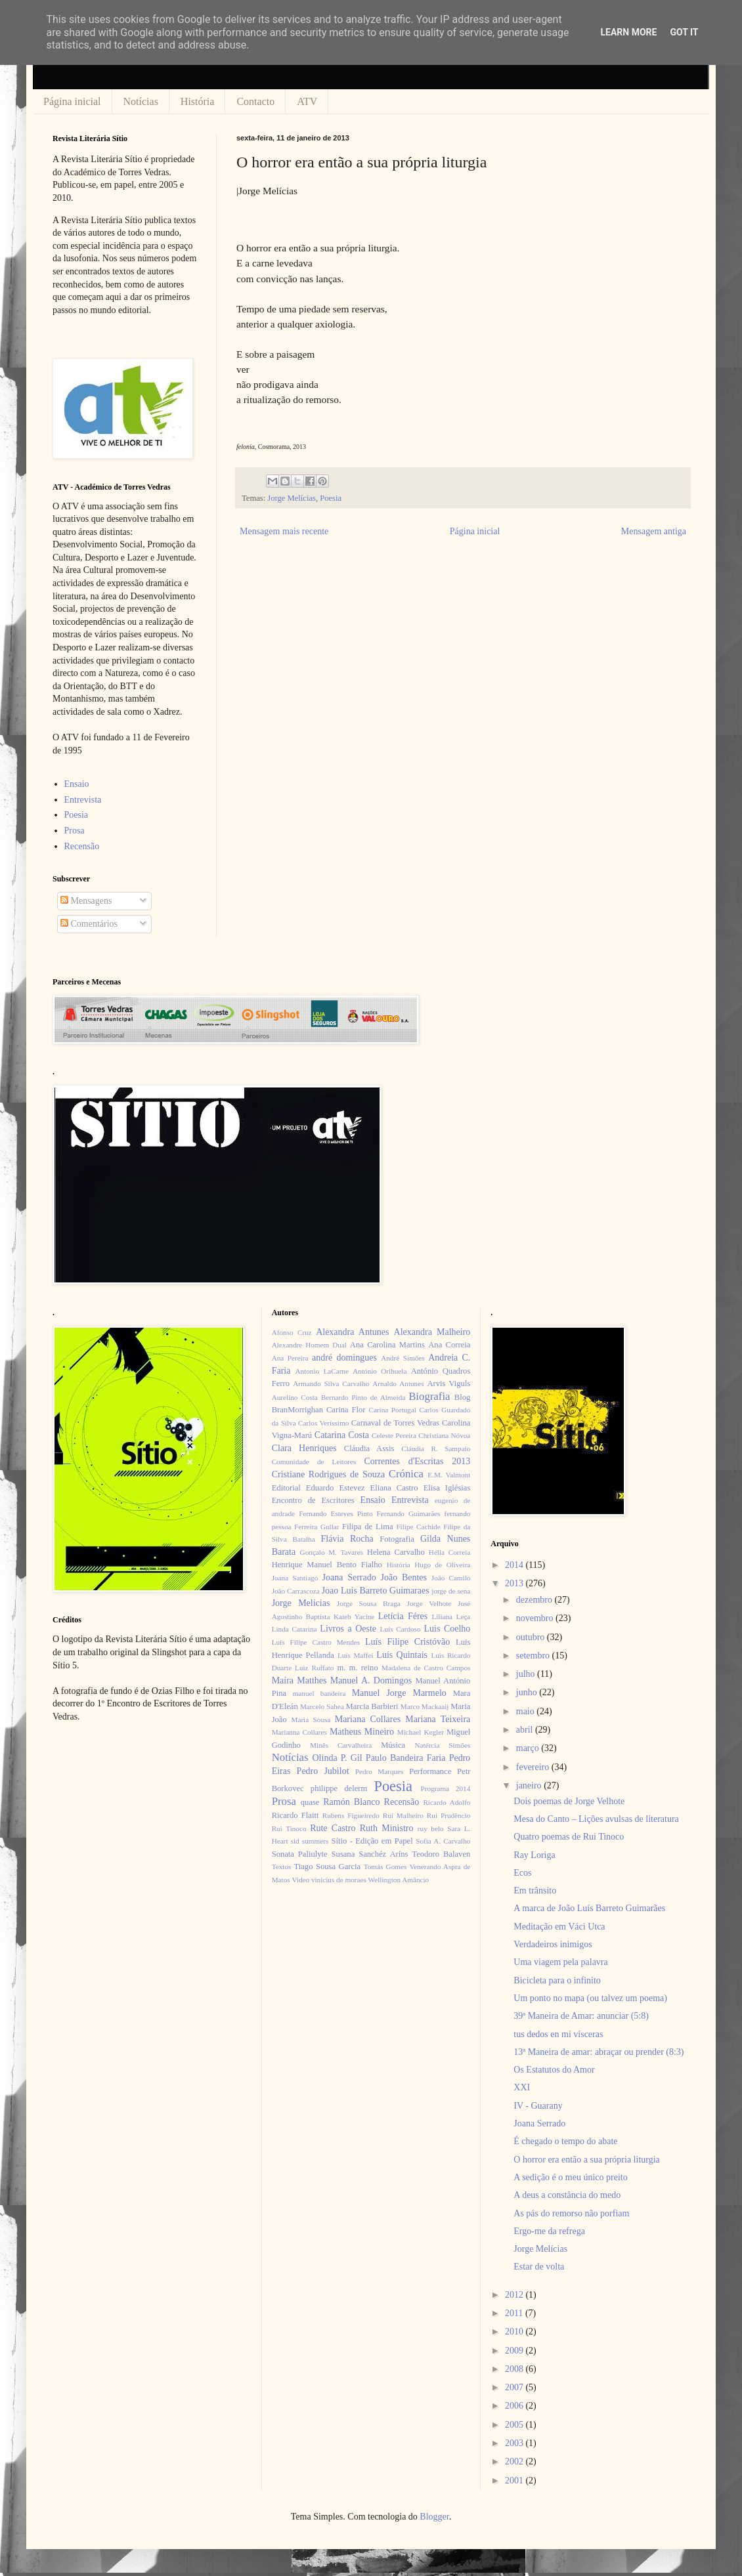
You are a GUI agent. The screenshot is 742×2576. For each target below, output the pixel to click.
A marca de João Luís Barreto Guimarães (589, 1908)
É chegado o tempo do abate (565, 2141)
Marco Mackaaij (425, 1706)
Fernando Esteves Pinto (335, 1513)
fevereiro (534, 1767)
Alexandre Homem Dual (309, 1345)
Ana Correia (449, 1344)
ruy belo (431, 1828)
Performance (430, 1771)
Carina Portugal (392, 1410)
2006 (515, 2406)
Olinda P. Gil (337, 1758)
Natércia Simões (443, 1745)
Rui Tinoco (289, 1828)
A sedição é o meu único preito (570, 2177)
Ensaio (76, 784)
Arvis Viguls (448, 1383)
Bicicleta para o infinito (557, 1980)
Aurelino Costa (295, 1397)
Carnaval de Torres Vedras (395, 1422)
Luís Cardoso (400, 1629)
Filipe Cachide (418, 1527)
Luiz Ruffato (314, 1668)
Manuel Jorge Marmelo (399, 1693)
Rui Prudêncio (449, 1815)
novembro (536, 1618)
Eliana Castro (394, 1487)
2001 (515, 2480)
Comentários (89, 924)
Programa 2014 (446, 1788)
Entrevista (83, 800)
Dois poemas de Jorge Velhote (568, 1801)
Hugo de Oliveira (442, 1565)
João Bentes (403, 1577)
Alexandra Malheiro (432, 1332)
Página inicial (72, 101)
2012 (515, 2295)
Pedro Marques (379, 1771)
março (528, 1748)
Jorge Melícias (291, 498)
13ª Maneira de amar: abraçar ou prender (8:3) (598, 2052)
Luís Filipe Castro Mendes (316, 1642)
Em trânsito (534, 1890)
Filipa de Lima (367, 1526)
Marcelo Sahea (322, 1706)
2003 (515, 2443)
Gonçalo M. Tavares (332, 1552)
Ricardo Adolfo (446, 1802)
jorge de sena (450, 1591)
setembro (534, 1655)
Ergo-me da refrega (549, 2231)
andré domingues (344, 1357)
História (198, 101)
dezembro (535, 1600)
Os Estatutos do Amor (553, 2070)
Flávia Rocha (346, 1539)
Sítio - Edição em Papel (371, 1841)
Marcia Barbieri (372, 1706)
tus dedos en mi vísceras (558, 2034)
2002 (515, 2461)
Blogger (434, 2517)
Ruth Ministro (387, 1828)
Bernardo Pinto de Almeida (363, 1397)
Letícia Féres (402, 1616)
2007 (515, 2387)
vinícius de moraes (338, 1880)
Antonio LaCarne (322, 1371)
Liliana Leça (450, 1616)
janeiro (530, 1785)
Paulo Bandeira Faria (406, 1758)
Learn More (628, 32)
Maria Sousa (310, 1719)
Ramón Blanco (351, 1802)
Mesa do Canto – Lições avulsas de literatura (596, 1819)
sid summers (310, 1841)
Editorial (286, 1487)
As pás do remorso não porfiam (571, 2213)
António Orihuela (379, 1371)
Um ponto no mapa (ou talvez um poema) (590, 1998)
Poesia (330, 498)
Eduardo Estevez (335, 1487)
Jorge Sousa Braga (369, 1603)
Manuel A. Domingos (371, 1680)
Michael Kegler (420, 1732)
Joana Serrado (349, 1577)
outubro (531, 1637)
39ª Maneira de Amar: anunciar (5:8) (581, 2016)
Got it (684, 32)
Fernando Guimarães (409, 1513)
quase (310, 1802)
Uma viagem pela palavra (560, 1962)
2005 (515, 2425)
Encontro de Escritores (313, 1500)
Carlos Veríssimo (323, 1423)
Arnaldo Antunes (398, 1383)
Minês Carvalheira (341, 1745)
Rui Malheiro (403, 1815)
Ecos (522, 1873)
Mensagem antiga (653, 531)
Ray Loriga (534, 1855)
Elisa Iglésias (447, 1487)
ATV (307, 101)
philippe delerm (339, 1788)
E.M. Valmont (448, 1475)
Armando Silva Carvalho (331, 1383)
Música (393, 1745)
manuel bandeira (319, 1693)
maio (526, 1711)
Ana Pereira (290, 1358)
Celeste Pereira (394, 1435)
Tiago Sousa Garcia (327, 1866)
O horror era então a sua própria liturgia (586, 2159)
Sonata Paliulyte (300, 1854)
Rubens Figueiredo (351, 1815)
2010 (515, 2331)
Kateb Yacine (354, 1616)
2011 (515, 2313)
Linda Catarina (294, 1629)
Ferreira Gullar (316, 1527)
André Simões (402, 1358)
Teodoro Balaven (441, 1854)
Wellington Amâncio (398, 1880)
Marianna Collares (299, 1732)
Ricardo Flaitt (295, 1815)
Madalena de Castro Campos (426, 1668)
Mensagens (86, 901)
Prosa (74, 830)
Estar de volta (538, 2266)
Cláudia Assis (369, 1448)
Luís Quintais (401, 1655)
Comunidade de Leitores (314, 1462)
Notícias (140, 101)
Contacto (255, 101)
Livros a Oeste (348, 1629)
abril (525, 1730)
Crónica (406, 1473)
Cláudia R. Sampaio (435, 1448)
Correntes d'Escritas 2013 (417, 1461)
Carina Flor (346, 1409)
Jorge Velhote (429, 1603)
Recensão (82, 846)
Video (300, 1880)
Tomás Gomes (385, 1866)
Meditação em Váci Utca (559, 1927)
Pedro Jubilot (323, 1771)
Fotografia (397, 1539)
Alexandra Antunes (352, 1332)
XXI (521, 2087)
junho (527, 1692)
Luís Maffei (356, 1655)
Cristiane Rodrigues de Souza (328, 1474)
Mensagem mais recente (284, 531)
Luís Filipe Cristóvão (407, 1642)
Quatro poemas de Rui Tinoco (568, 1837)
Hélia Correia (450, 1552)
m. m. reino (357, 1667)
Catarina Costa (342, 1435)
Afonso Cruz (292, 1332)
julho (526, 1674)
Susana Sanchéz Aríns (370, 1854)
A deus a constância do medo (567, 2195)
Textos (282, 1866)
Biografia (429, 1396)
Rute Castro (332, 1828)
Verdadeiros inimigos (552, 1944)
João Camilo (451, 1578)
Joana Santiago (295, 1578)
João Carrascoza (296, 1591)
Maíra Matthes (299, 1680)
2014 (515, 1565)
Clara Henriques (304, 1448)
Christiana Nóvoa (444, 1435)
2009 (515, 2350)
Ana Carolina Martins (387, 1344)
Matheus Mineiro (362, 1732)
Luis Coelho (447, 1629)
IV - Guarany (537, 2106)
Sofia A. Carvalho (443, 1841)
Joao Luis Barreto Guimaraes (375, 1590)
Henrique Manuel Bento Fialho (327, 1564)
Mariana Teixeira (437, 1719)
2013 (515, 1583)
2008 (515, 2369)
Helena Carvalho (396, 1552)
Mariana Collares (368, 1719)
